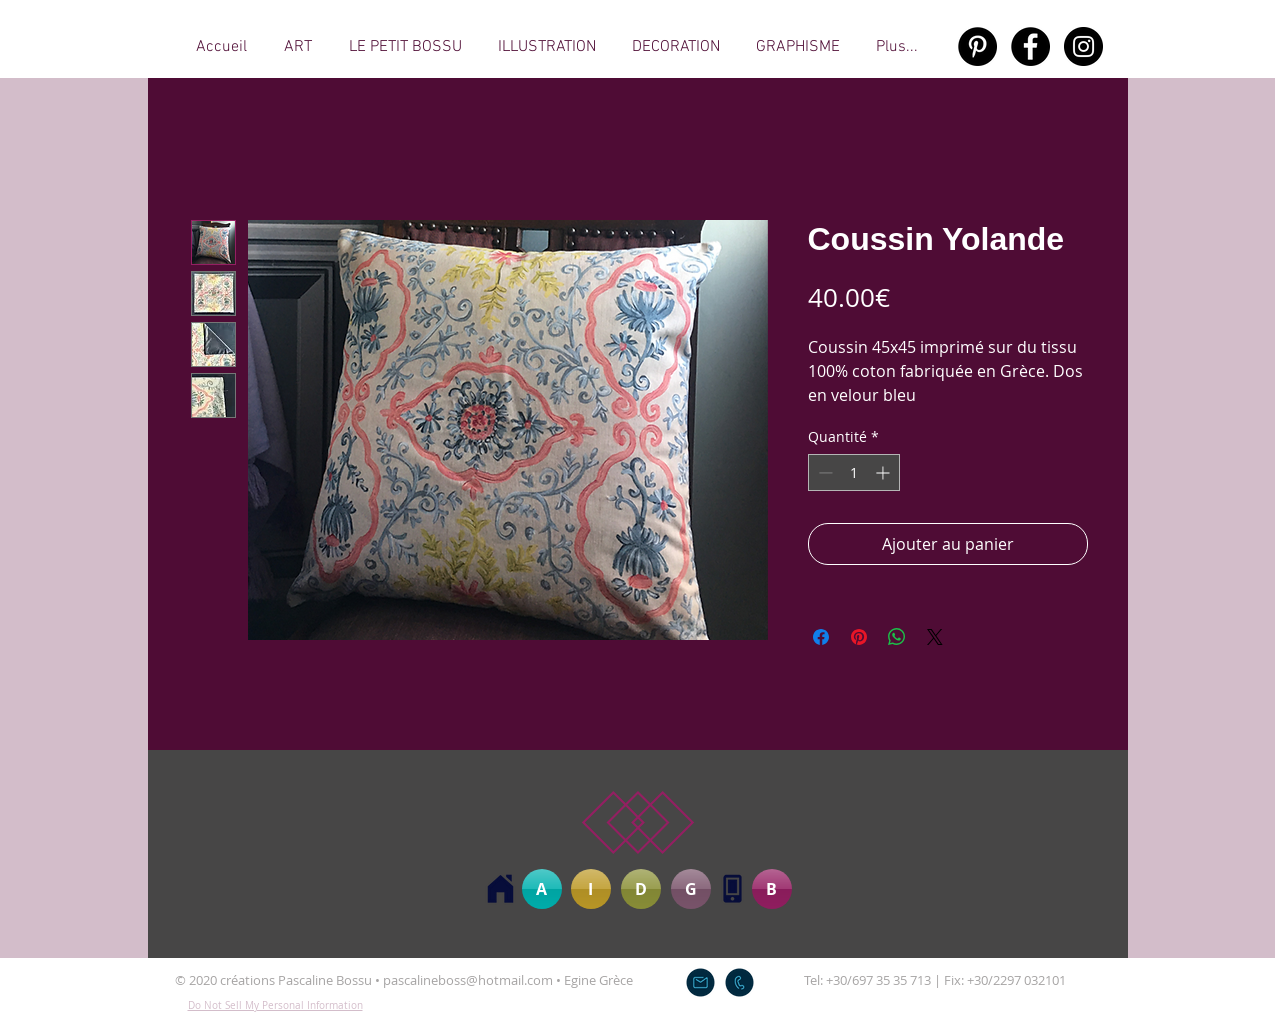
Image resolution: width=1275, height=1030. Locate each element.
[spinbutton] (854, 472)
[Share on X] (935, 637)
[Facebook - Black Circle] (1030, 46)
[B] (772, 889)
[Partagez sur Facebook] (821, 637)
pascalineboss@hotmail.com (468, 980)
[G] (691, 889)
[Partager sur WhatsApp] (897, 637)
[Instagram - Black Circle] (1083, 46)
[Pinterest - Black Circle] (977, 46)
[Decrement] (823, 472)
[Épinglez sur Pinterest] (859, 637)
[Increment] (884, 472)
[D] (641, 889)
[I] (591, 889)
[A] (542, 889)
